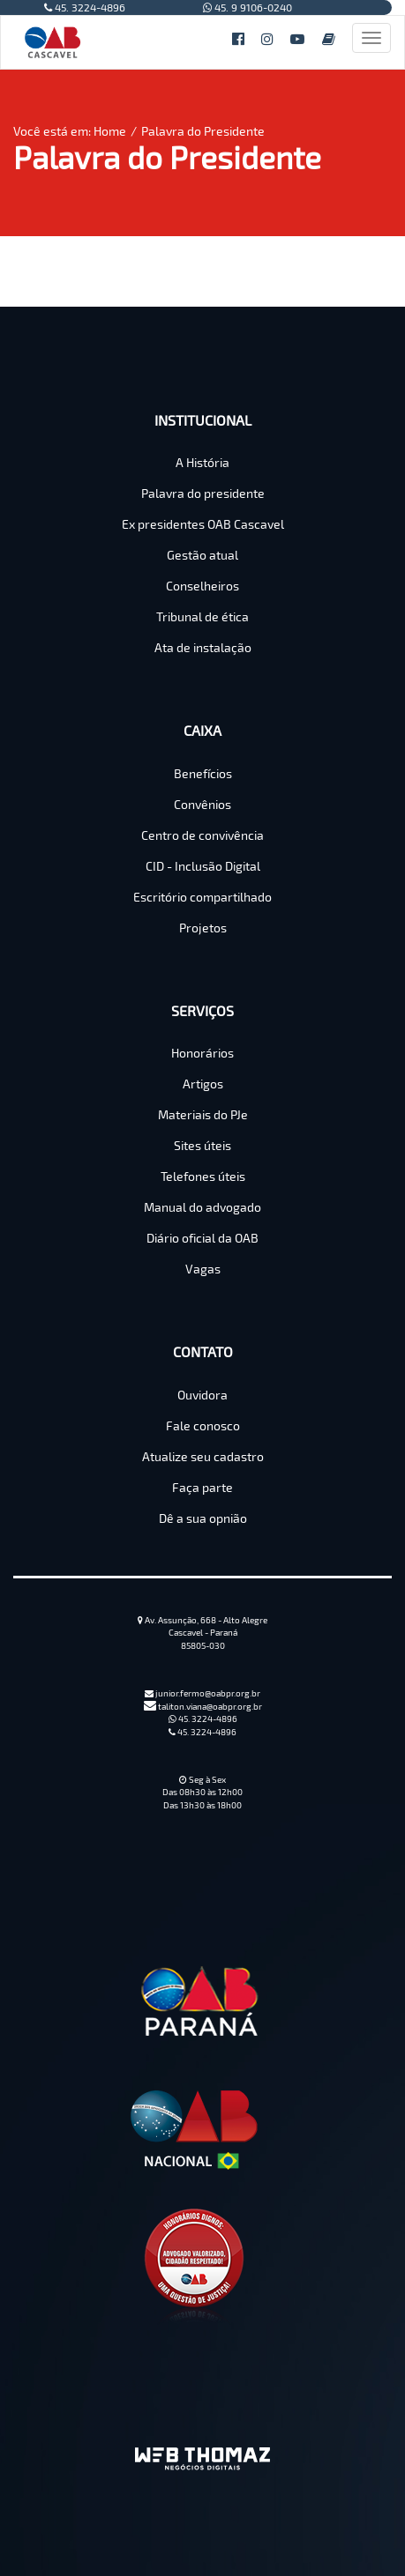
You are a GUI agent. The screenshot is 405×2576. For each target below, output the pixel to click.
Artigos (203, 1083)
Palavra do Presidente (203, 130)
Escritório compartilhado (202, 896)
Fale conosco (203, 1425)
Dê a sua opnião (203, 1518)
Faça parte (202, 1487)
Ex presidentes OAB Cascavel (203, 523)
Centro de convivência (202, 835)
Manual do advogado (202, 1206)
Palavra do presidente (203, 493)
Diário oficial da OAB (202, 1237)
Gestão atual (202, 554)
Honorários (202, 1052)
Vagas (203, 1268)
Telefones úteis (203, 1176)
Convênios (202, 804)
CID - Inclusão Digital (203, 865)
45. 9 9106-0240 (247, 7)
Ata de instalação (202, 647)
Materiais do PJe (203, 1114)
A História (202, 462)
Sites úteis (202, 1145)
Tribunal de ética (202, 616)
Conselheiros (202, 585)
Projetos (203, 927)
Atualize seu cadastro (203, 1456)
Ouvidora (202, 1394)
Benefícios (203, 773)
